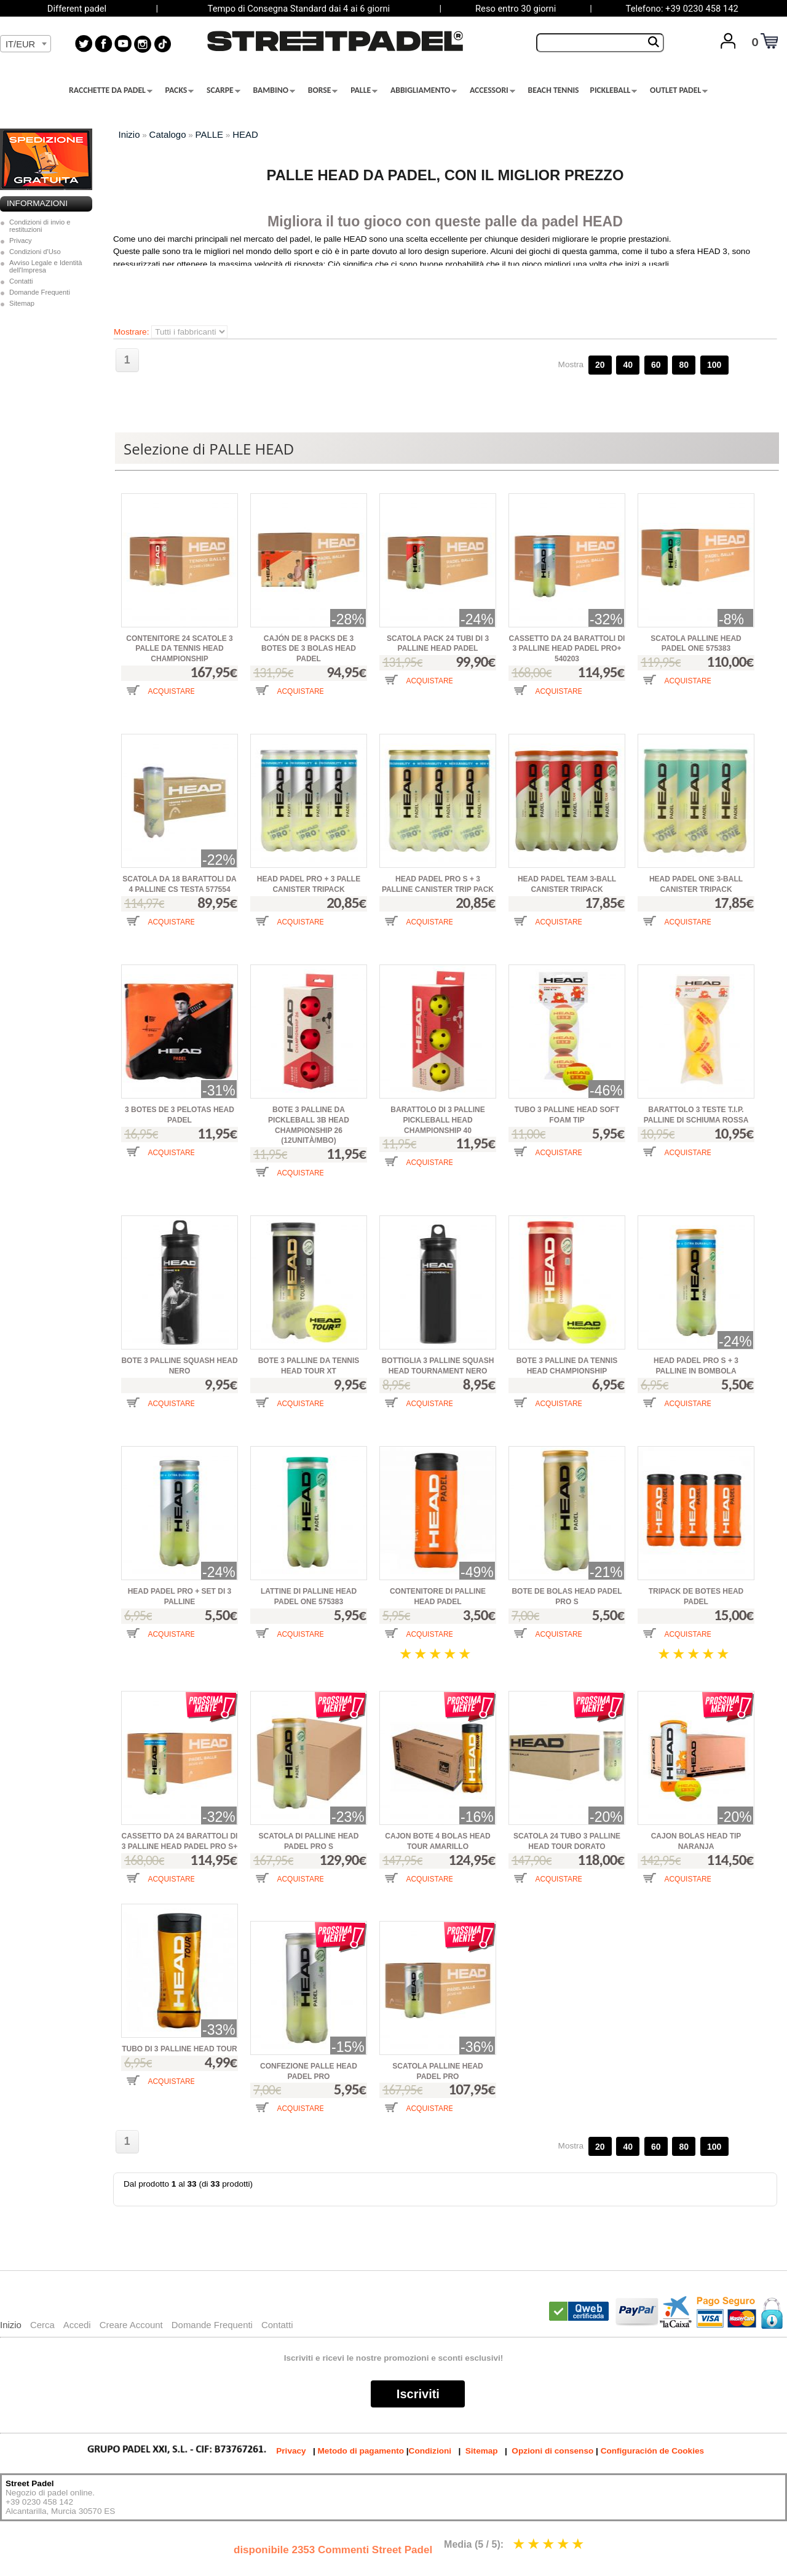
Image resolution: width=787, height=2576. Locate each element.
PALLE (364, 90)
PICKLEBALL (614, 90)
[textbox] (25, 44)
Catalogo (167, 134)
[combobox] (25, 43)
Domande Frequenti (39, 292)
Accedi (77, 2325)
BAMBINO (274, 90)
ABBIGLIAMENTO (423, 90)
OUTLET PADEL (679, 90)
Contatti (21, 281)
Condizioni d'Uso (35, 251)
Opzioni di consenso (552, 2450)
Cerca (42, 2325)
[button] (158, 699)
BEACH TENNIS (553, 90)
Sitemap (21, 303)
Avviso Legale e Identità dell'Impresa (45, 266)
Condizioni (430, 2450)
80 (684, 365)
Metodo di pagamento (361, 2450)
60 (656, 365)
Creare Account (131, 2325)
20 (600, 365)
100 (714, 365)
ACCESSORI (492, 90)
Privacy (20, 240)
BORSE (323, 90)
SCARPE (223, 90)
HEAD (245, 134)
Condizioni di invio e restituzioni (40, 225)
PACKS (179, 90)
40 (628, 365)
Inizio (129, 134)
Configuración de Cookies (652, 2450)
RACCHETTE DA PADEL (110, 90)
